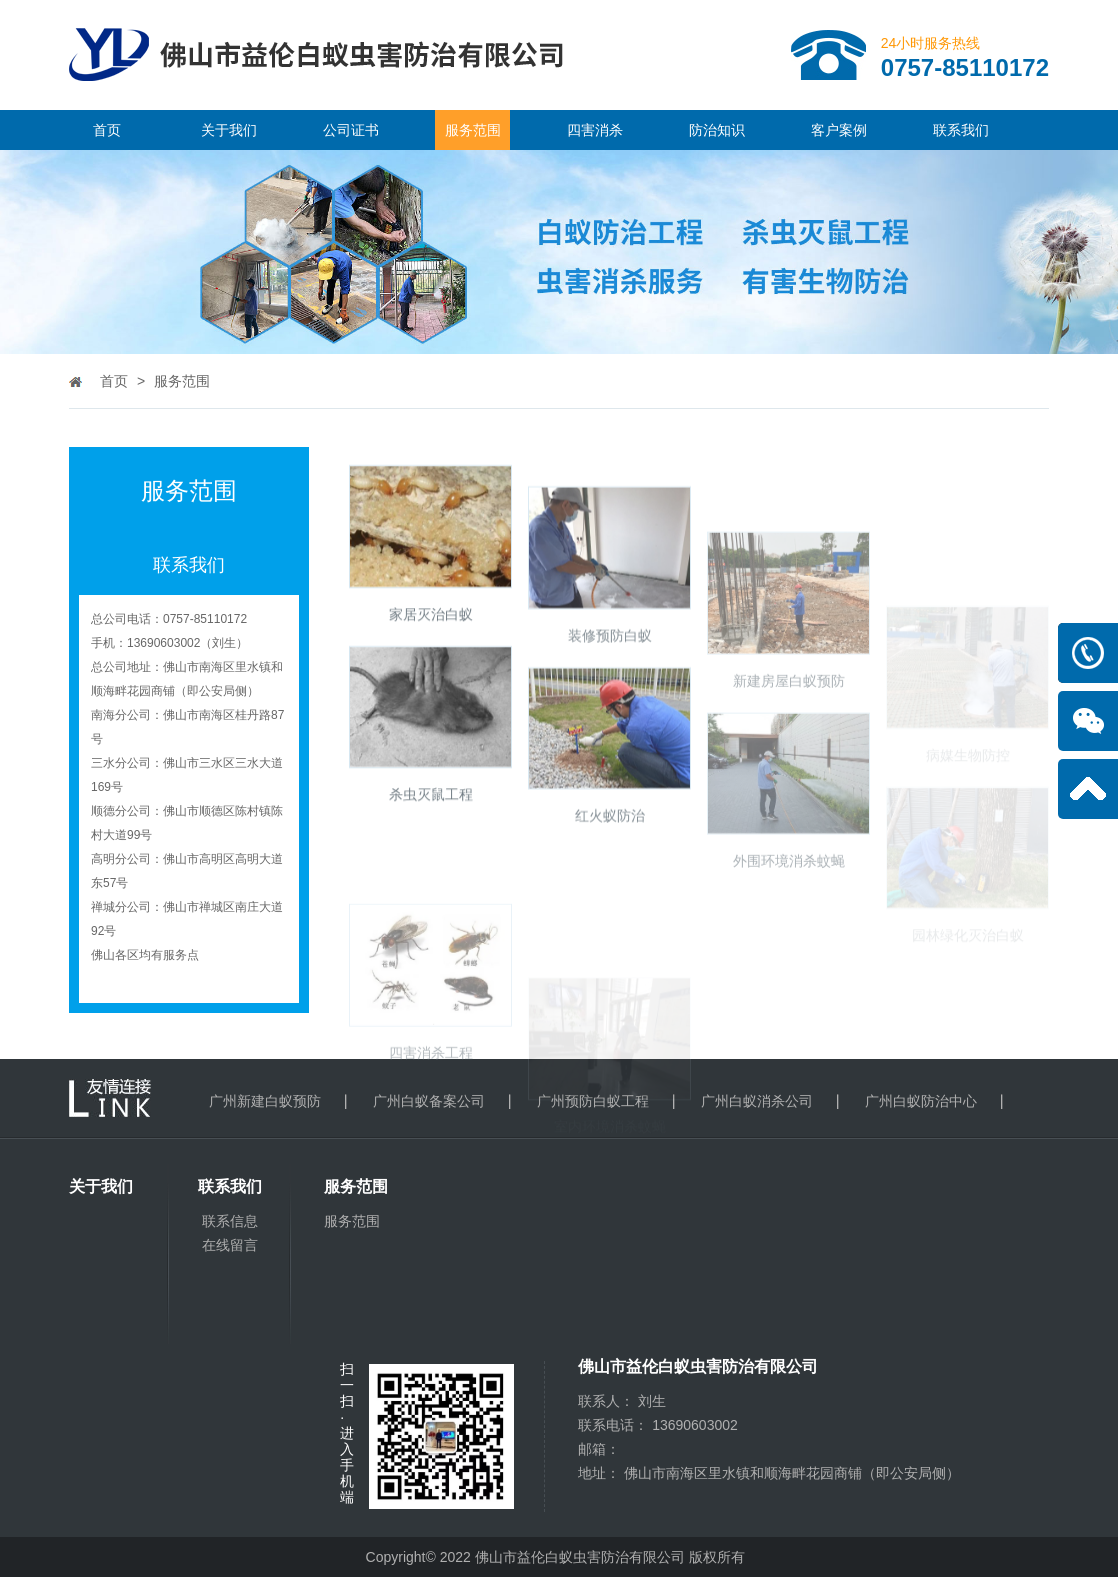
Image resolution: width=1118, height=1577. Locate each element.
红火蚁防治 (610, 861)
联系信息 (230, 1221)
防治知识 (717, 130)
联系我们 (961, 130)
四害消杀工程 (431, 1126)
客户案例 (839, 130)
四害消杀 (595, 130)
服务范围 (473, 130)
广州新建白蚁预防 (265, 1101)
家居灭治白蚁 (431, 635)
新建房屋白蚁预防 (789, 755)
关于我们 (229, 130)
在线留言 (230, 1245)
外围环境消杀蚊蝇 (789, 935)
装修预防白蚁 (610, 680)
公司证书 (351, 130)
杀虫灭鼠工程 (431, 816)
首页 (107, 130)
